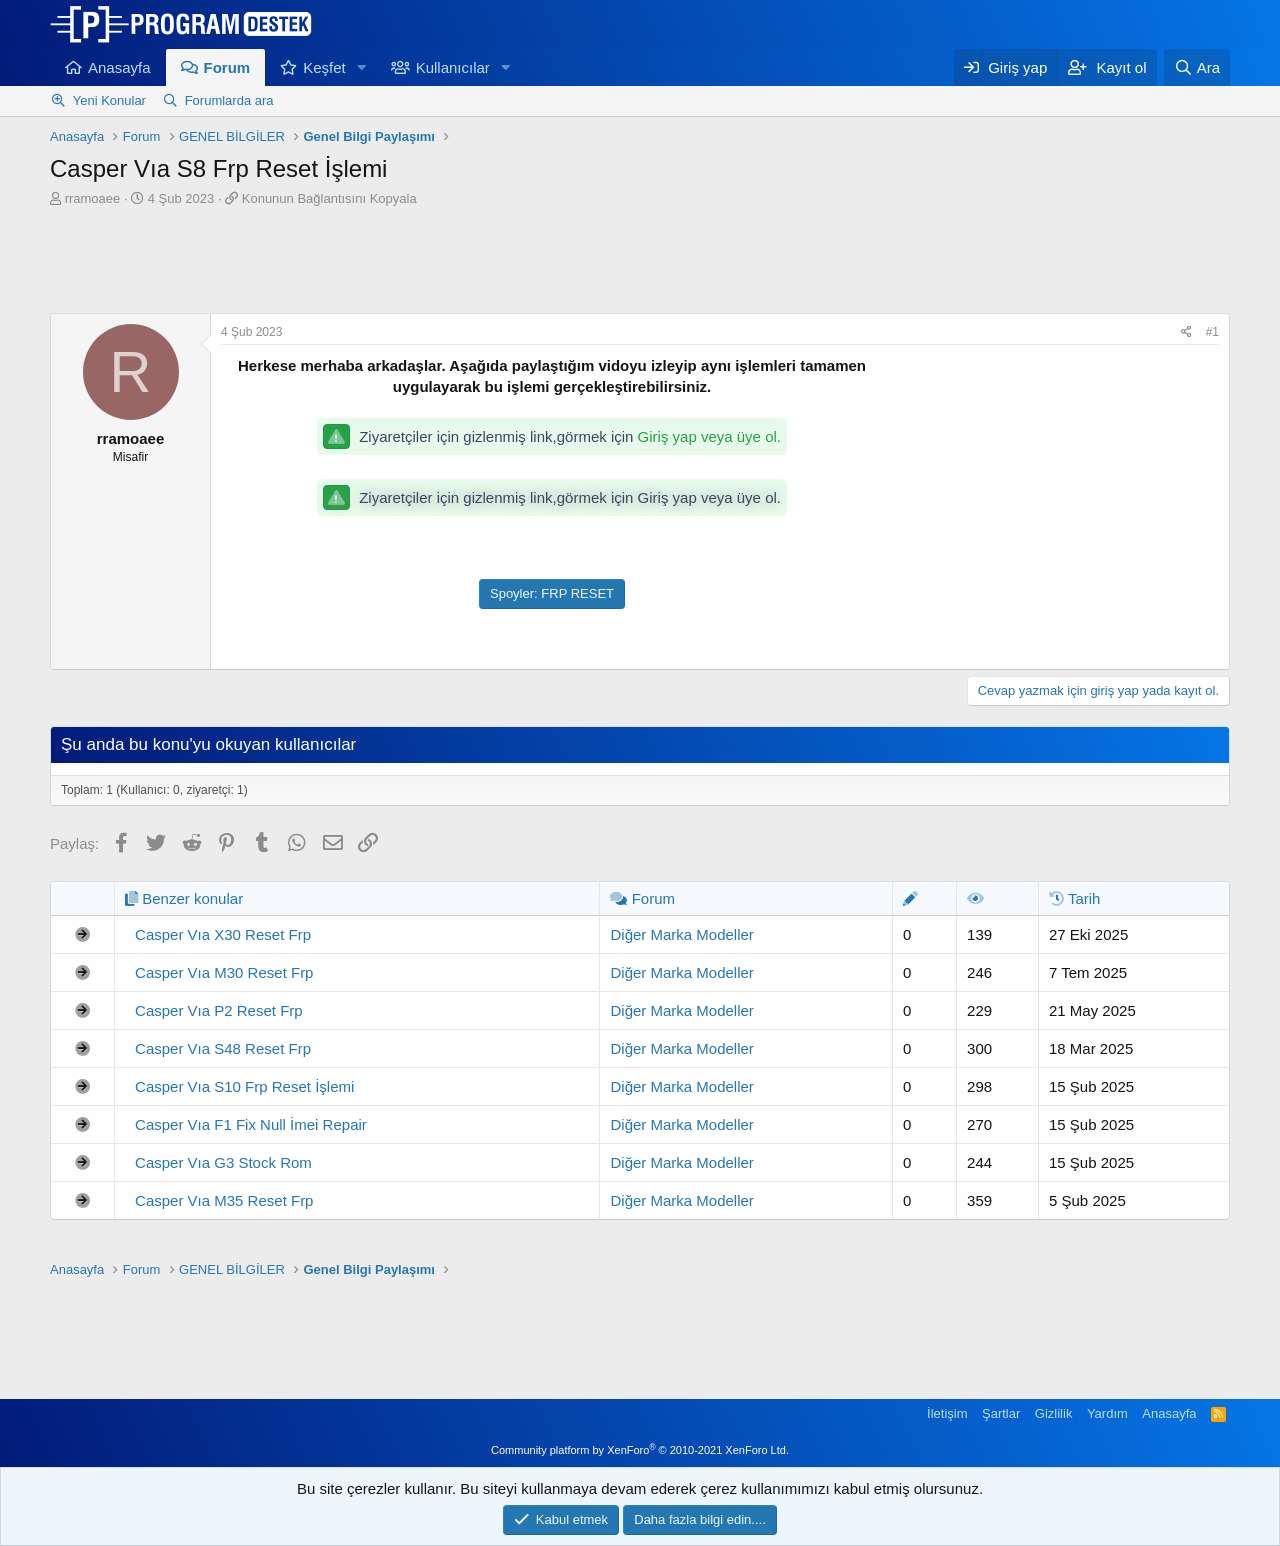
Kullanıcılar (453, 67)
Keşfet (324, 67)
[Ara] (1197, 67)
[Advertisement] (640, 263)
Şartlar (1001, 1413)
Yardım (1107, 1413)
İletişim (947, 1413)
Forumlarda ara (229, 100)
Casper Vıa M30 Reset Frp (224, 972)
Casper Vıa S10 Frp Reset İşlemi (244, 1086)
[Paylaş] (1186, 332)
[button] (362, 67)
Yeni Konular (109, 100)
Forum (227, 67)
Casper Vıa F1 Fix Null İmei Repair (251, 1124)
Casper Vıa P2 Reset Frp (219, 1010)
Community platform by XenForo (640, 1450)
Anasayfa (119, 67)
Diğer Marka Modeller (681, 934)
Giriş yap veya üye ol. (709, 436)
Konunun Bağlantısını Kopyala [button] (329, 198)
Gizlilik (1054, 1413)
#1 (1212, 332)
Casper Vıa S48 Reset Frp (223, 1048)
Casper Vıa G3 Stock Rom (223, 1162)
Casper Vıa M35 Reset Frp (224, 1200)
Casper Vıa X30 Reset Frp (223, 934)
